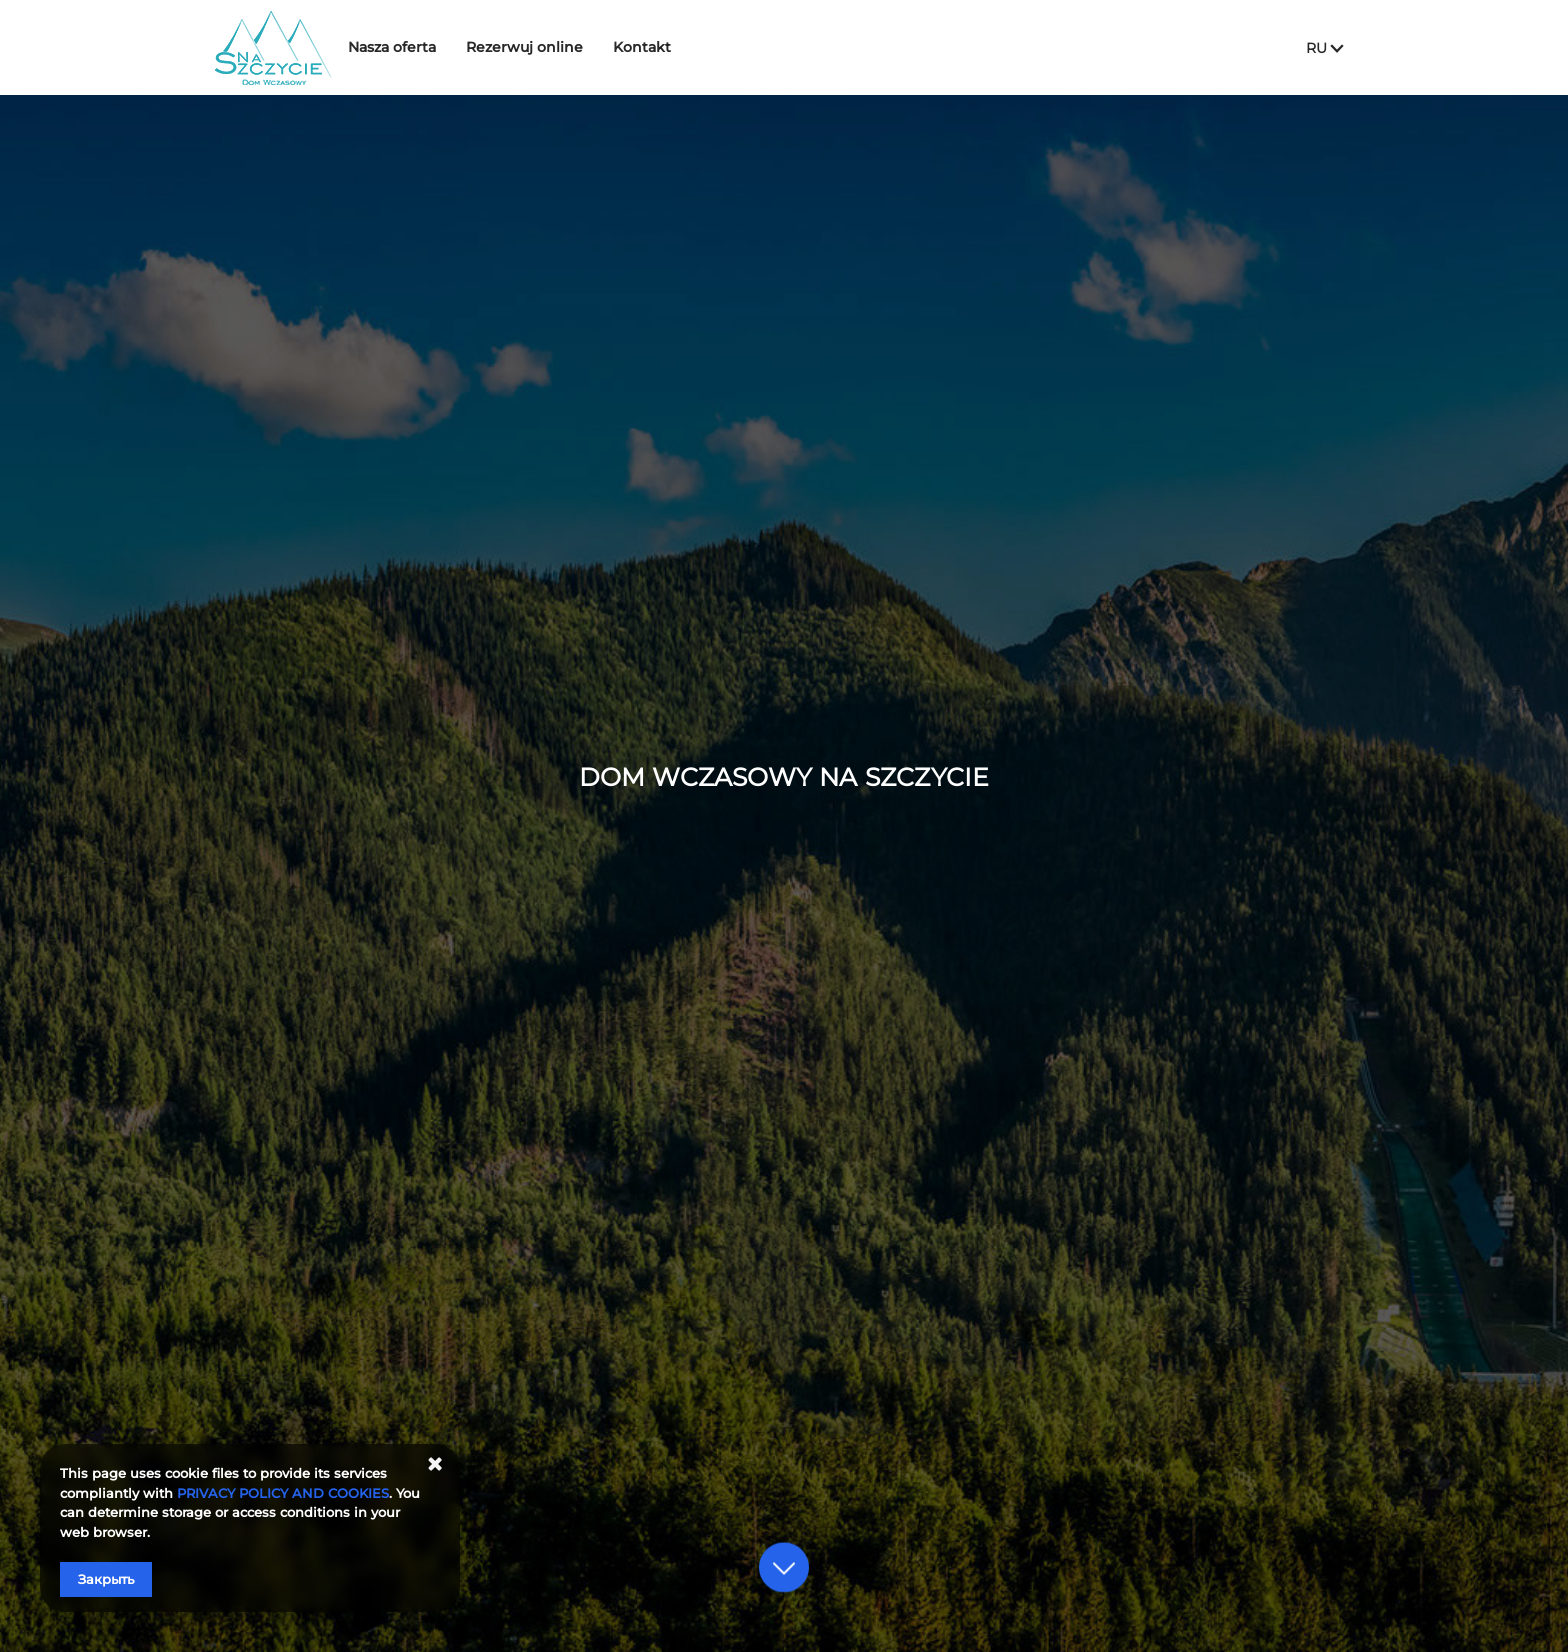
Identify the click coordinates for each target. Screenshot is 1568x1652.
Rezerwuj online (552, 47)
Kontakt (670, 47)
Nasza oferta (420, 47)
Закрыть (106, 1579)
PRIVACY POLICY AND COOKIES (283, 1493)
